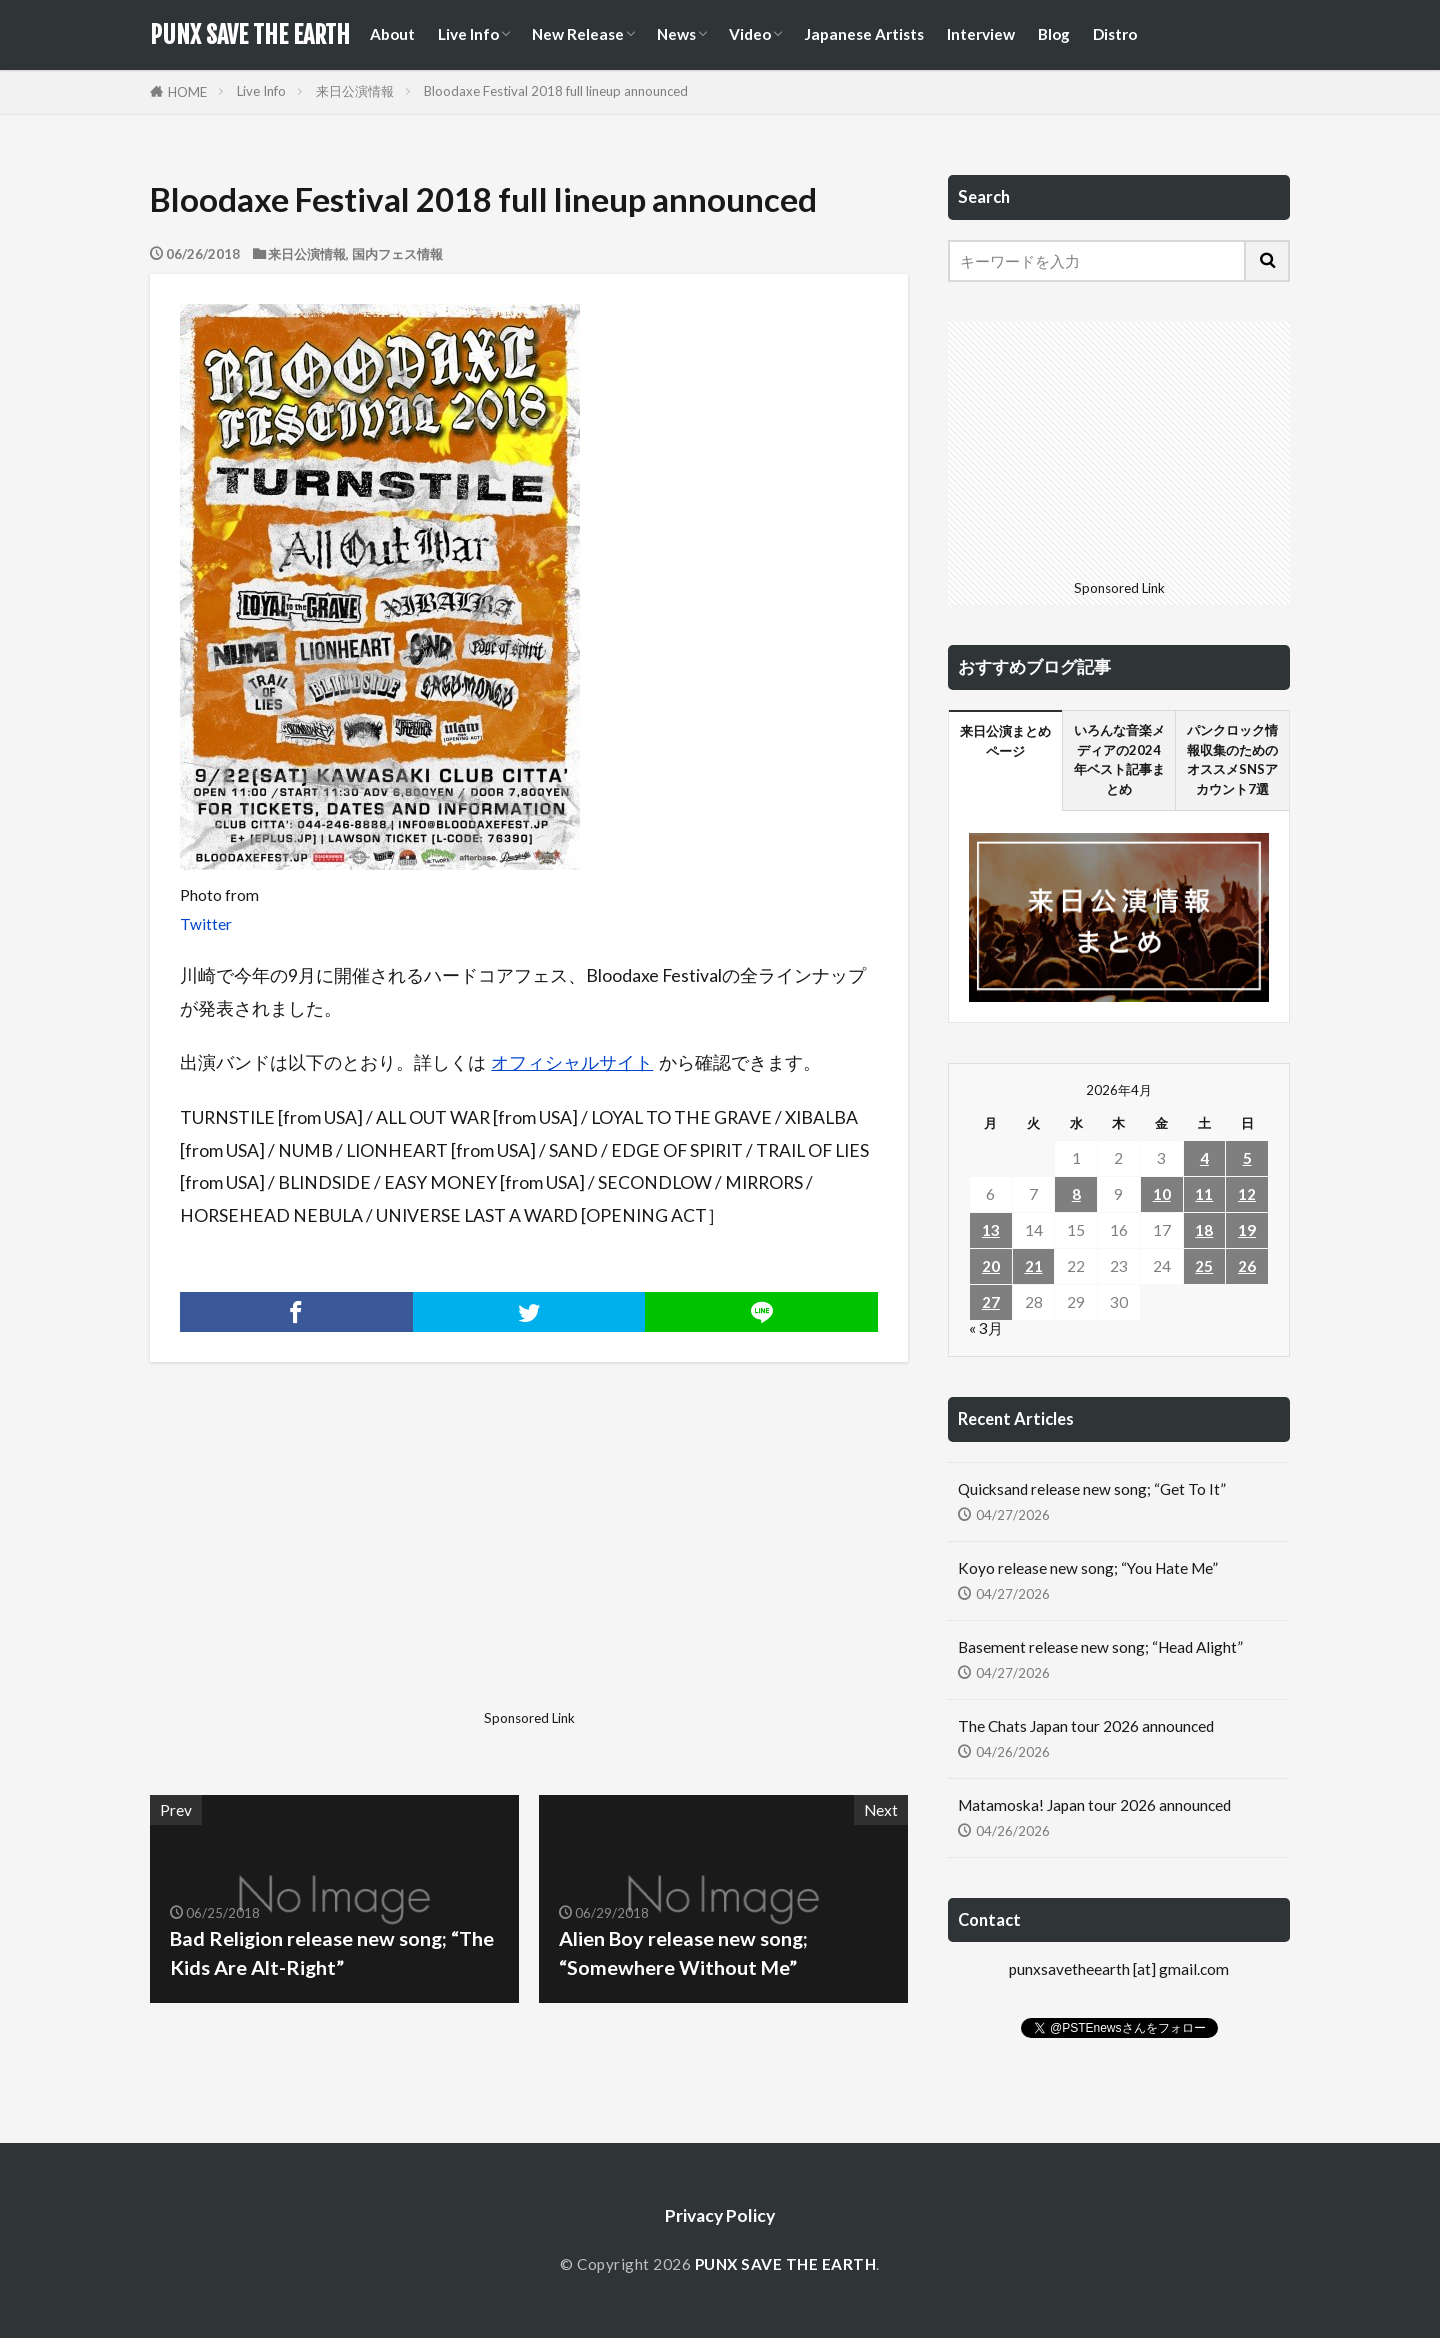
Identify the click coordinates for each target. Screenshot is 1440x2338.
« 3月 (986, 1328)
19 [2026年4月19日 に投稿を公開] (1247, 1230)
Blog (1054, 34)
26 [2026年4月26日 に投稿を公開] (1247, 1266)
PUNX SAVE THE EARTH (250, 35)
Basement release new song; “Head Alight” (1100, 1647)
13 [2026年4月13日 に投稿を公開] (991, 1230)
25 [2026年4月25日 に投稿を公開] (1204, 1266)
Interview (981, 34)
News (676, 34)
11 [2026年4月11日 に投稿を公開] (1204, 1194)
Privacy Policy (720, 2215)
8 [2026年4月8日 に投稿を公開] (1076, 1194)
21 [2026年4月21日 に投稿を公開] (1034, 1266)
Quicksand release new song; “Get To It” (1092, 1489)
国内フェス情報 (397, 254)
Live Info (468, 34)
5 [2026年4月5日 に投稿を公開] (1247, 1158)
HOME (187, 92)
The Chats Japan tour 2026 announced (1086, 1726)
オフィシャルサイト (572, 1062)
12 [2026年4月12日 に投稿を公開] (1247, 1194)
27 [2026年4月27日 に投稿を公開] (991, 1302)
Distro (1115, 34)
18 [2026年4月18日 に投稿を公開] (1204, 1230)
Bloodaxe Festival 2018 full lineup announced (556, 91)
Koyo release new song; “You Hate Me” (1088, 1568)
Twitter (206, 924)
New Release (578, 34)
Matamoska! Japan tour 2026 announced (1094, 1805)
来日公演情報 (355, 91)
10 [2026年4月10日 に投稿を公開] (1162, 1194)
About (392, 34)
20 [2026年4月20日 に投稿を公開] (991, 1266)
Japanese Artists (864, 34)
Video (750, 34)
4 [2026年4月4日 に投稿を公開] (1204, 1158)
